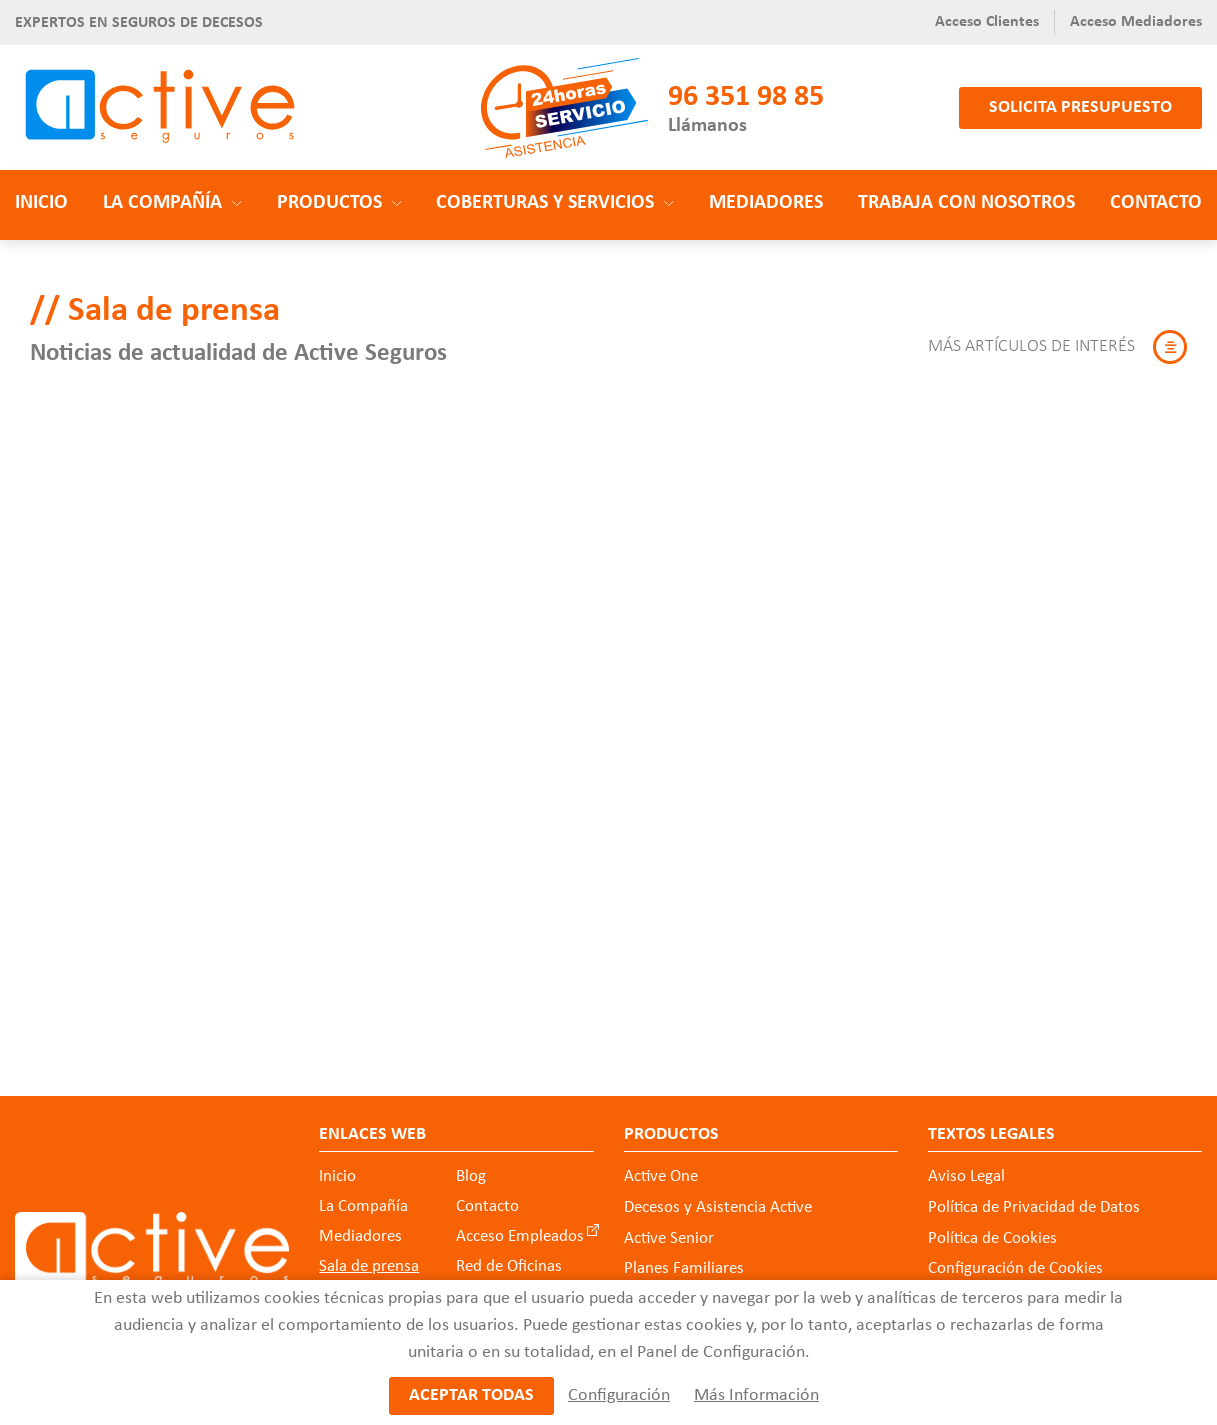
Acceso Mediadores (1136, 22)
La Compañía (363, 1206)
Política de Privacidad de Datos (1034, 1207)
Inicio (41, 203)
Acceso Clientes (987, 22)
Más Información (756, 1395)
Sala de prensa (369, 1266)
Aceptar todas (471, 1395)
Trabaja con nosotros (966, 203)
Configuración (619, 1395)
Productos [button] (339, 203)
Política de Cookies (992, 1237)
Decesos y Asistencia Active (718, 1207)
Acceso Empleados (520, 1236)
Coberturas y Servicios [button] (555, 203)
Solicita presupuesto (1080, 107)
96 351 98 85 (746, 97)
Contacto (1156, 203)
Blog (471, 1176)
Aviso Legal (966, 1176)
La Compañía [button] (172, 203)
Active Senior (669, 1237)
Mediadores (766, 203)
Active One (661, 1176)
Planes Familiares (684, 1268)
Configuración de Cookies (1015, 1268)
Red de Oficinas (509, 1266)
